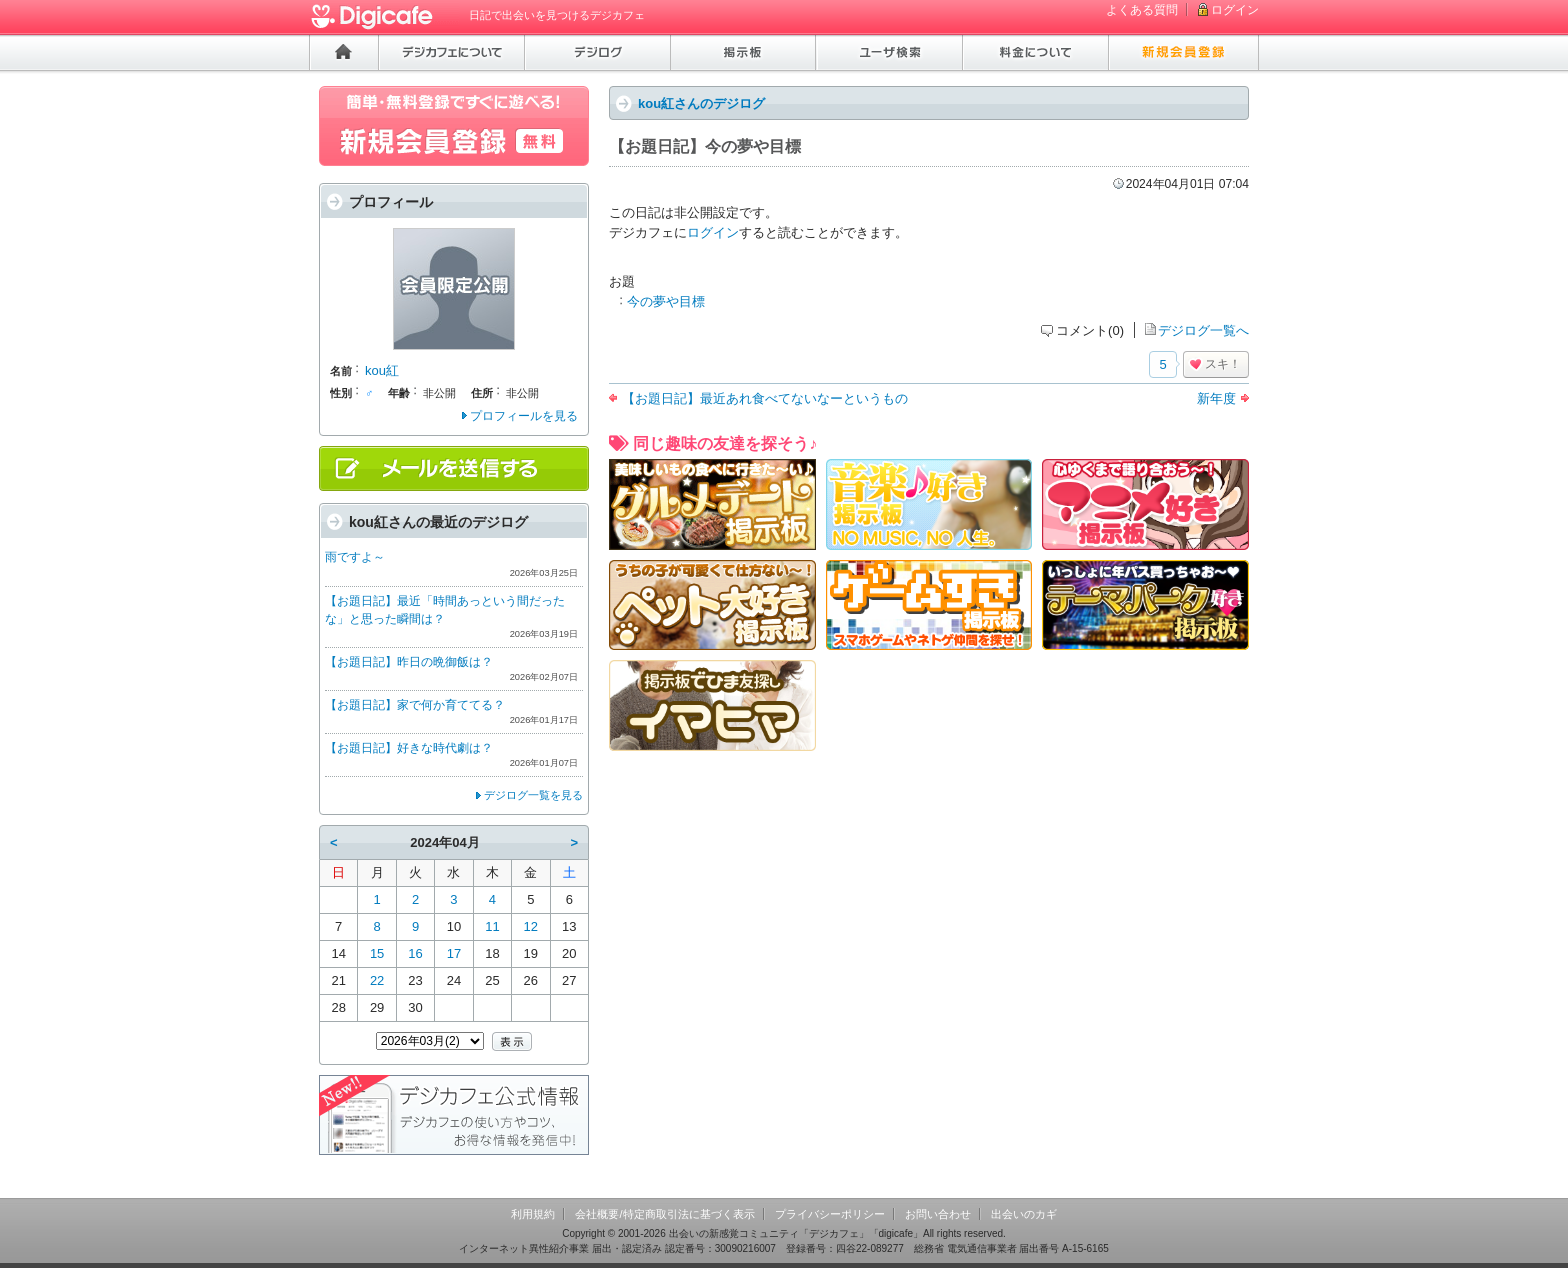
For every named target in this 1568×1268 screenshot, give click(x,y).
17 (454, 953)
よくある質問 (1142, 10)
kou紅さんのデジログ (701, 103)
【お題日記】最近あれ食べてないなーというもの (765, 398)
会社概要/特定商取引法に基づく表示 (664, 1214)
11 (492, 926)
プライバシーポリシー (830, 1214)
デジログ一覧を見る (533, 795)
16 (415, 953)
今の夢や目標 (666, 301)
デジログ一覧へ (1203, 330)
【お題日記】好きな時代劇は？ (409, 748)
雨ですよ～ (355, 557)
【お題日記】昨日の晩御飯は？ (409, 662)
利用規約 (533, 1214)
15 (377, 953)
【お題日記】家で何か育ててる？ (415, 705)
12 (531, 926)
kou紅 (382, 370)
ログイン (1235, 10)
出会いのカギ (1024, 1214)
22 (377, 980)
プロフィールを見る (524, 416)
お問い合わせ (938, 1214)
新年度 (1216, 398)
